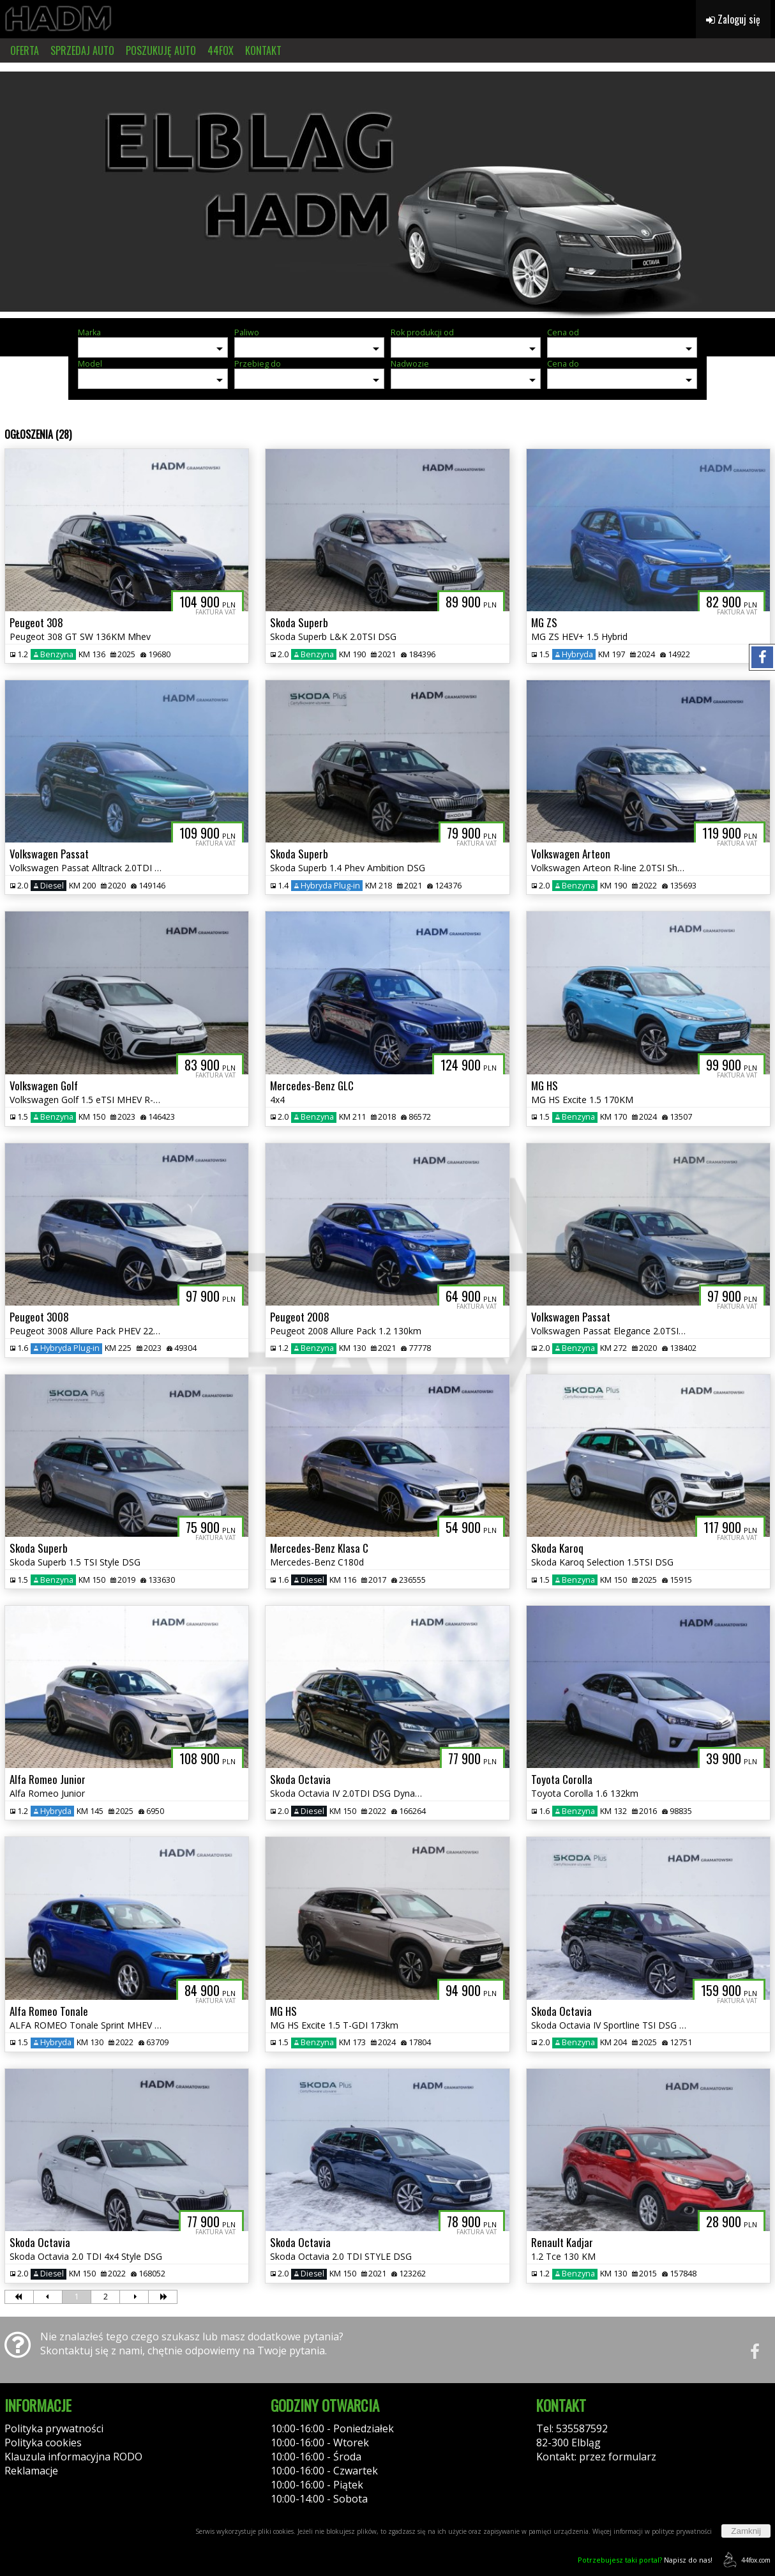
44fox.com (745, 2560)
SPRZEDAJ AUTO (82, 50)
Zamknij (746, 2531)
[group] (387, 190)
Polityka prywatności (53, 2428)
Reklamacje (31, 2471)
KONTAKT (263, 50)
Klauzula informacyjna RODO (73, 2457)
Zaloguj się (733, 19)
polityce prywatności (682, 2531)
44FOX (220, 50)
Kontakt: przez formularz (596, 2457)
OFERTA (24, 50)
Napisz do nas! (645, 2560)
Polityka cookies (43, 2442)
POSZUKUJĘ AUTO (161, 50)
